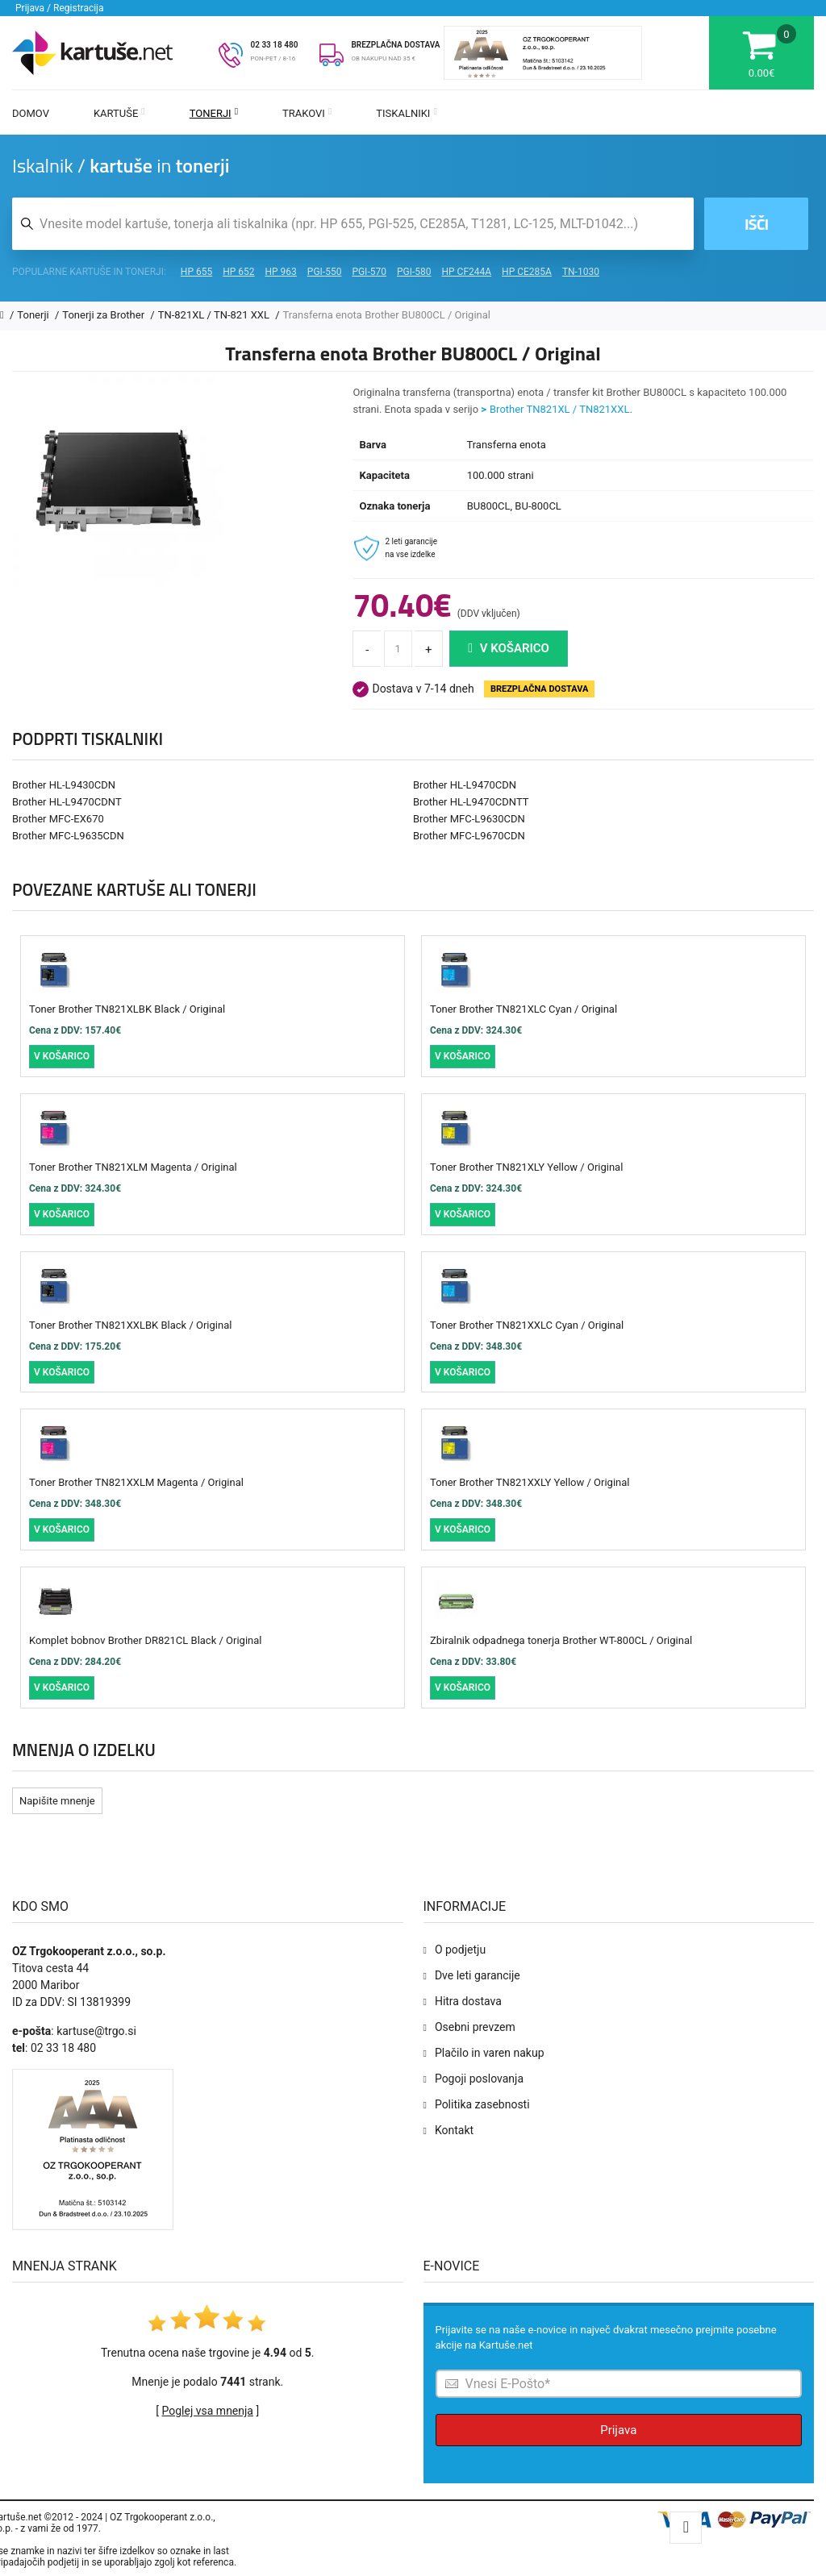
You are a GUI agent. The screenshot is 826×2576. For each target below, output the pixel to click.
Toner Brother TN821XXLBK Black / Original (130, 1325)
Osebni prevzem (475, 2026)
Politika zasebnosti (482, 2104)
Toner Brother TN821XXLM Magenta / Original (136, 1482)
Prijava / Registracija (59, 8)
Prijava (618, 2430)
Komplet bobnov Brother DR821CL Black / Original (145, 1640)
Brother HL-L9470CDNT (67, 802)
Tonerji (214, 113)
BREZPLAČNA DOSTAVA (395, 44)
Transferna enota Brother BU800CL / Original (386, 315)
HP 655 (196, 271)
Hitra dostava (468, 2001)
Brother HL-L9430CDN (63, 785)
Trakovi (307, 113)
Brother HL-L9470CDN (464, 785)
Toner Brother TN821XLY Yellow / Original (526, 1167)
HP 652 (238, 271)
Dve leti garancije (477, 1975)
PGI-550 (324, 271)
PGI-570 (369, 271)
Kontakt (454, 2130)
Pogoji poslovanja (479, 2078)
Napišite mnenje (57, 1801)
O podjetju (460, 1949)
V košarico (508, 648)
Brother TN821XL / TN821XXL (559, 409)
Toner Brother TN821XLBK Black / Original (127, 1009)
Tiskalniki (406, 113)
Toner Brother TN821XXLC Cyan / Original (527, 1325)
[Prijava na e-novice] (619, 2384)
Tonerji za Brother (104, 315)
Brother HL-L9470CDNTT (471, 802)
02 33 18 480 (274, 44)
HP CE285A (527, 271)
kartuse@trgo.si (96, 2031)
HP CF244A (466, 271)
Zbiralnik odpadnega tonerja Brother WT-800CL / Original (561, 1640)
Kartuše (119, 113)
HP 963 (281, 271)
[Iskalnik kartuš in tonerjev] (353, 224)
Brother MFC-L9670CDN (469, 836)
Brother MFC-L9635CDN (68, 836)
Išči (756, 223)
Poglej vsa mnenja (207, 2410)
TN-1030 (580, 271)
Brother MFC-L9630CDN (469, 819)
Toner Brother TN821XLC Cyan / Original (523, 1009)
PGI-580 (414, 271)
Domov (30, 113)
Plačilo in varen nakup (489, 2052)
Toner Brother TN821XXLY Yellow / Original (529, 1482)
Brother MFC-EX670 (58, 819)
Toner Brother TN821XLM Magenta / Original (133, 1167)
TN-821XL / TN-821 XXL (215, 315)
